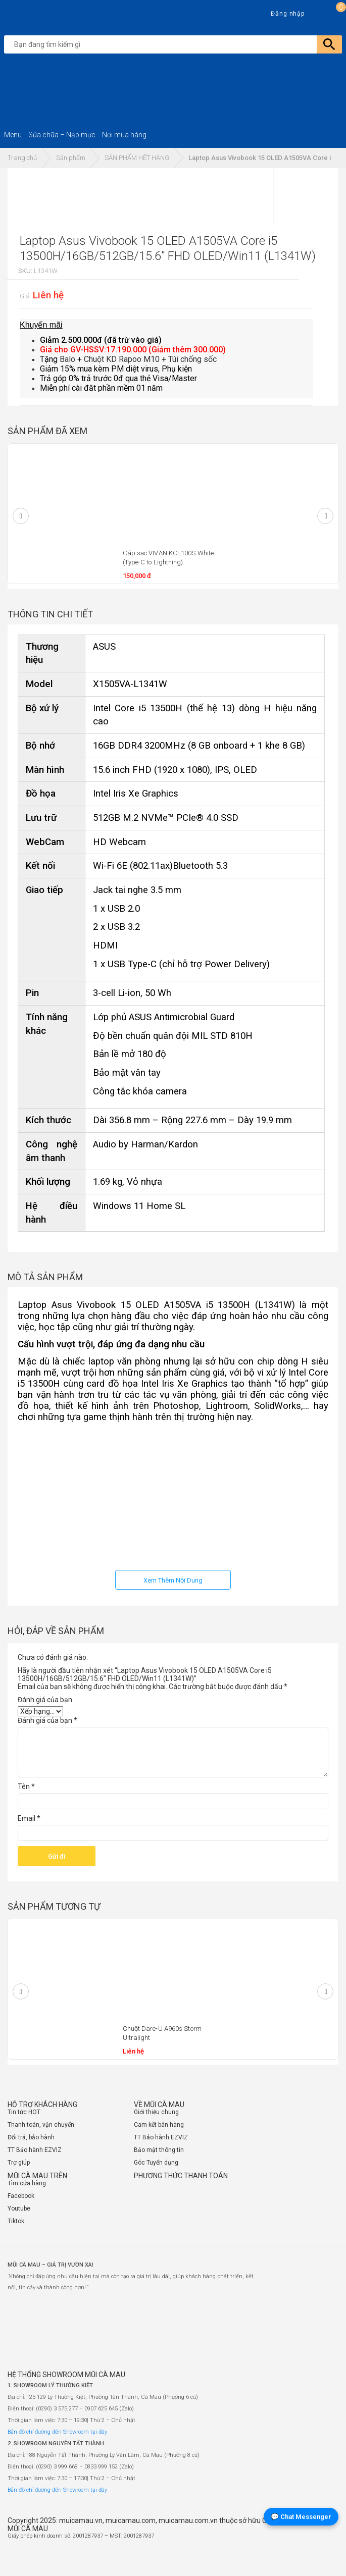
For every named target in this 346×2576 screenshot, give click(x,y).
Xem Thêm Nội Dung (173, 1580)
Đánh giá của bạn (45, 1700)
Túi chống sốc (192, 359)
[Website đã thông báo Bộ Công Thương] (308, 2558)
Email (29, 1818)
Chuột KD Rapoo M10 (122, 359)
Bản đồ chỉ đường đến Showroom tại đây (57, 2432)
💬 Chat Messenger (301, 2516)
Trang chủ (22, 158)
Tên (26, 1786)
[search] (175, 44)
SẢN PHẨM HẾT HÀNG (137, 158)
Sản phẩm (70, 158)
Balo (67, 359)
